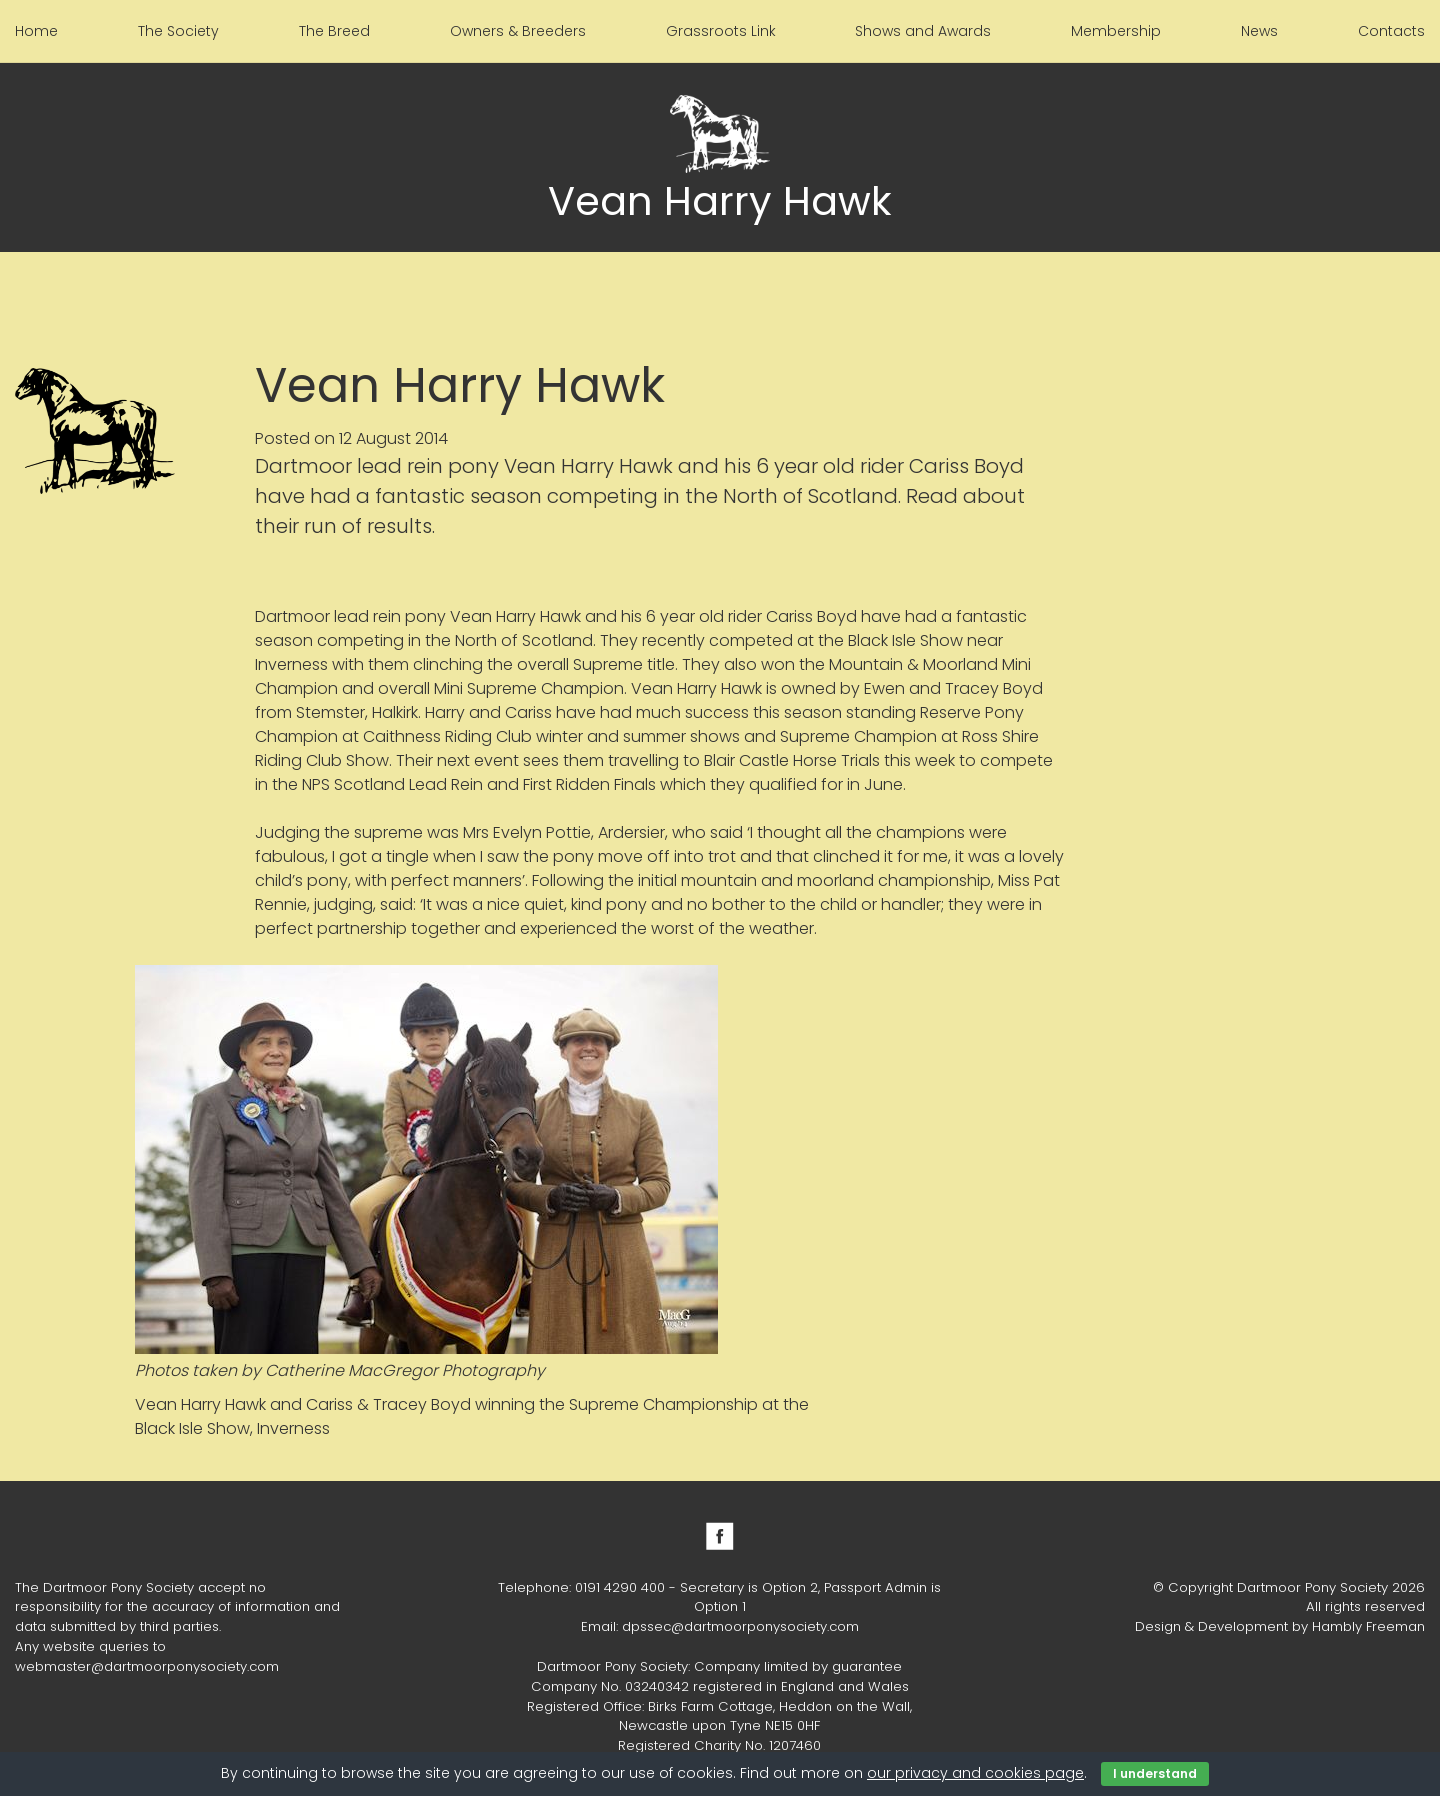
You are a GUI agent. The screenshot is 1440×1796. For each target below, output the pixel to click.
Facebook (720, 1536)
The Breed (334, 31)
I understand (1155, 1773)
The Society (178, 31)
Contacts (1391, 31)
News (1259, 31)
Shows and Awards (923, 31)
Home (36, 31)
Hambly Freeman (1368, 1626)
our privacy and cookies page (975, 1773)
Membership (1116, 31)
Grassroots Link (721, 31)
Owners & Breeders (518, 31)
